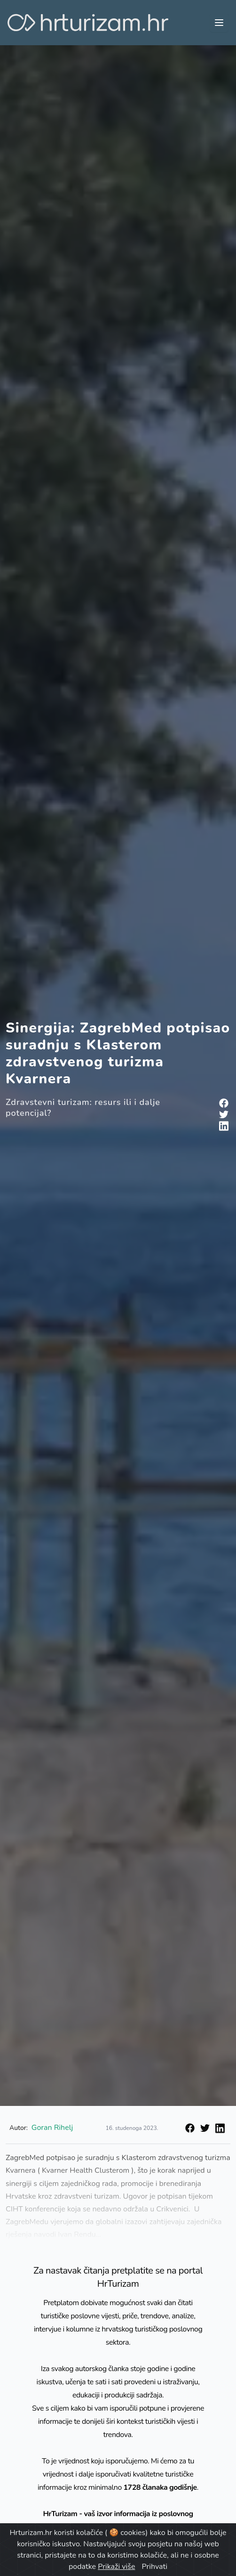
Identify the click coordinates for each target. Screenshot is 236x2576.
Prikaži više (116, 2566)
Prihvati (154, 2566)
